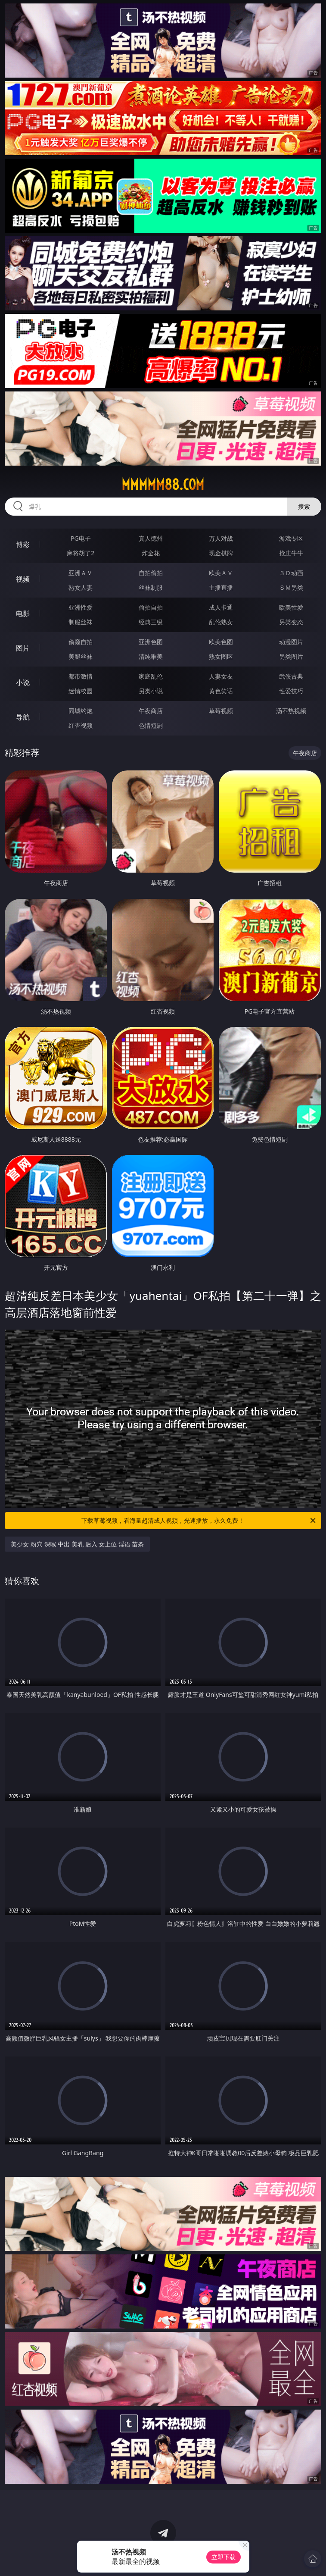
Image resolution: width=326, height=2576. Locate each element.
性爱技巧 (291, 691)
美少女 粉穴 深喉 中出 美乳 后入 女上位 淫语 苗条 (77, 1544)
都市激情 (80, 676)
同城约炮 (80, 711)
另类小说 (151, 691)
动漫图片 (291, 642)
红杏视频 (80, 725)
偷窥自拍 (80, 642)
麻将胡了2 (80, 553)
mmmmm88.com (162, 484)
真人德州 (151, 538)
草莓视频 (221, 711)
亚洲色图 (151, 642)
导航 (23, 717)
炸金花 (151, 553)
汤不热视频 (291, 711)
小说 (23, 682)
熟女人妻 (80, 587)
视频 (23, 579)
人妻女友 (221, 676)
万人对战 (221, 538)
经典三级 (151, 622)
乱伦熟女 (221, 622)
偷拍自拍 (151, 607)
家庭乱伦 (151, 676)
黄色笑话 (221, 691)
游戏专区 (291, 538)
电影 (23, 613)
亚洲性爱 (80, 607)
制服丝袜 (80, 622)
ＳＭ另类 (291, 587)
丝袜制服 (151, 587)
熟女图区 (221, 656)
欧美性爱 (291, 607)
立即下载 (223, 2557)
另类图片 (291, 656)
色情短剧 (151, 725)
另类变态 (291, 622)
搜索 (304, 506)
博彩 (23, 544)
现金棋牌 (221, 553)
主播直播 (221, 587)
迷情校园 (80, 691)
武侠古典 (291, 676)
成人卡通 (221, 607)
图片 (23, 648)
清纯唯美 (151, 656)
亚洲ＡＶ (80, 573)
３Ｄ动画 (291, 573)
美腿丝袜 (80, 656)
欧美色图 (221, 642)
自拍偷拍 (151, 573)
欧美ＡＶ (221, 573)
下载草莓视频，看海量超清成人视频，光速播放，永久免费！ (199, 1520)
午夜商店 (151, 711)
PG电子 (81, 538)
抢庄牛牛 (291, 553)
